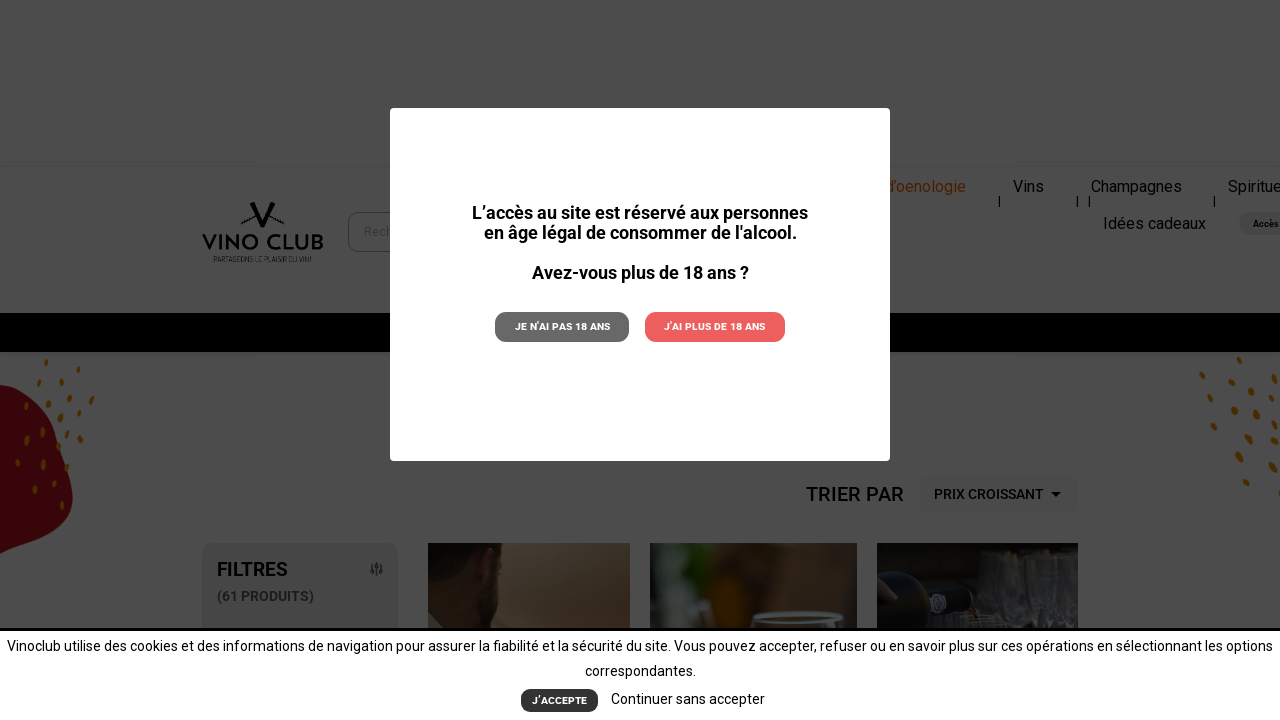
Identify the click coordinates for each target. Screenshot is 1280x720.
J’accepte (560, 700)
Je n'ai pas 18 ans (568, 325)
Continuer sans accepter (685, 700)
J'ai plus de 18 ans (709, 325)
